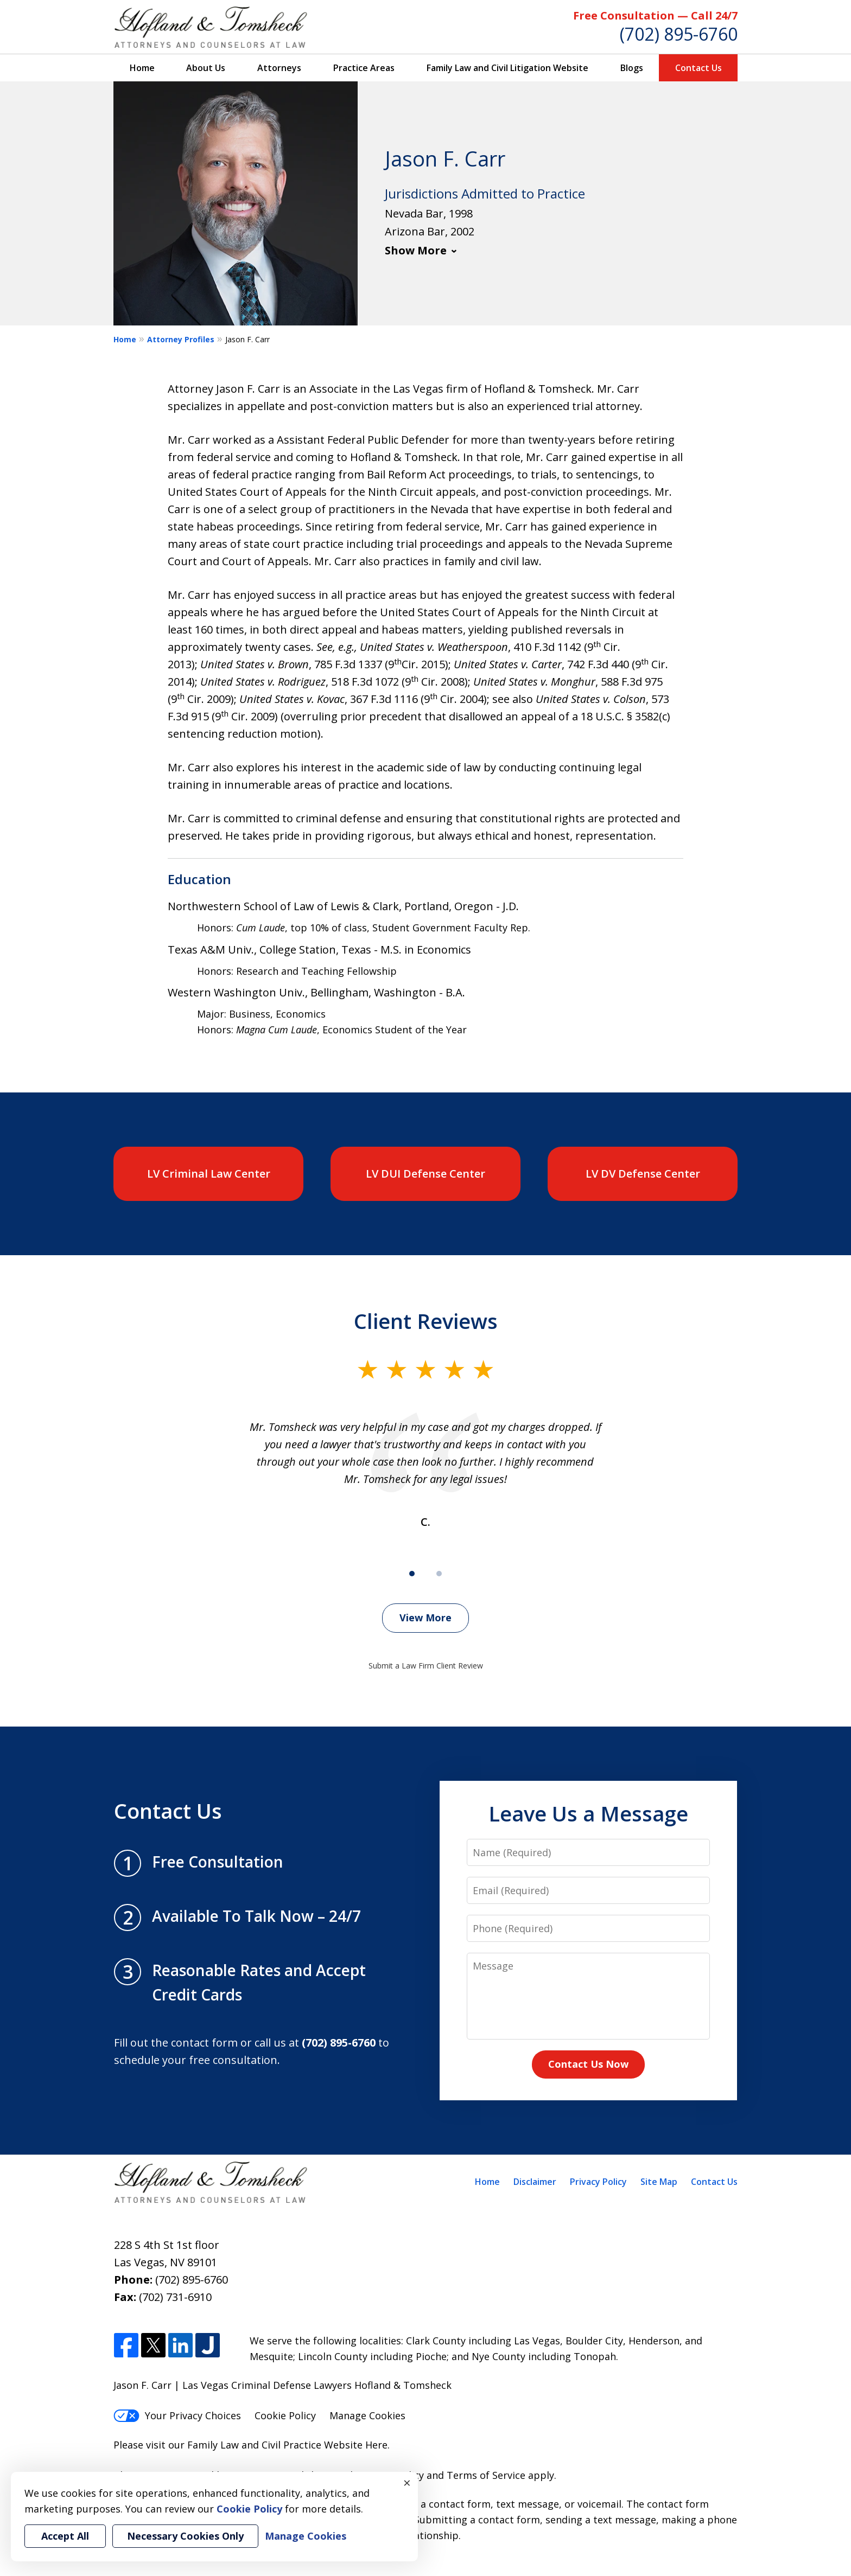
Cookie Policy (285, 2415)
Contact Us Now (588, 2063)
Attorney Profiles (180, 339)
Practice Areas (364, 68)
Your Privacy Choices (177, 2415)
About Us (205, 68)
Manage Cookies (367, 2415)
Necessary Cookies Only (185, 2535)
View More (425, 1617)
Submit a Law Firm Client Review (426, 1665)
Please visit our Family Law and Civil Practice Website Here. (251, 2444)
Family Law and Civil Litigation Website (507, 68)
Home (142, 68)
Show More (416, 250)
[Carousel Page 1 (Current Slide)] (412, 1573)
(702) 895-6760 (679, 34)
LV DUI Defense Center (425, 1173)
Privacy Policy (598, 2182)
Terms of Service (486, 2475)
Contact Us (698, 68)
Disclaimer (534, 2182)
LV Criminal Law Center (208, 1173)
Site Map (658, 2182)
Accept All (65, 2535)
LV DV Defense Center (643, 1173)
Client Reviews (426, 1321)
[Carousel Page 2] (439, 1573)
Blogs (631, 68)
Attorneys (279, 68)
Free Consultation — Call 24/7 (655, 15)
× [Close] (407, 2482)
